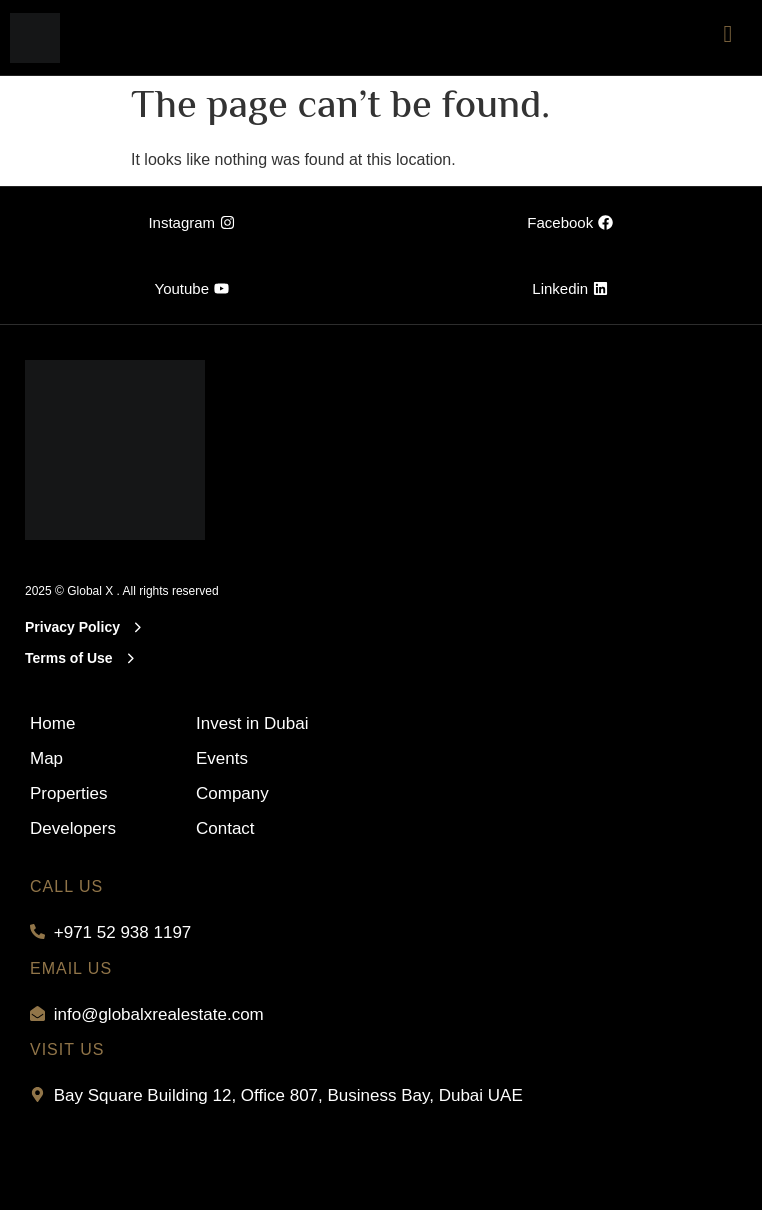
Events (222, 758)
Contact (225, 828)
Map (46, 758)
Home (52, 723)
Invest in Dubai (252, 723)
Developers (73, 828)
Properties (68, 793)
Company (232, 793)
